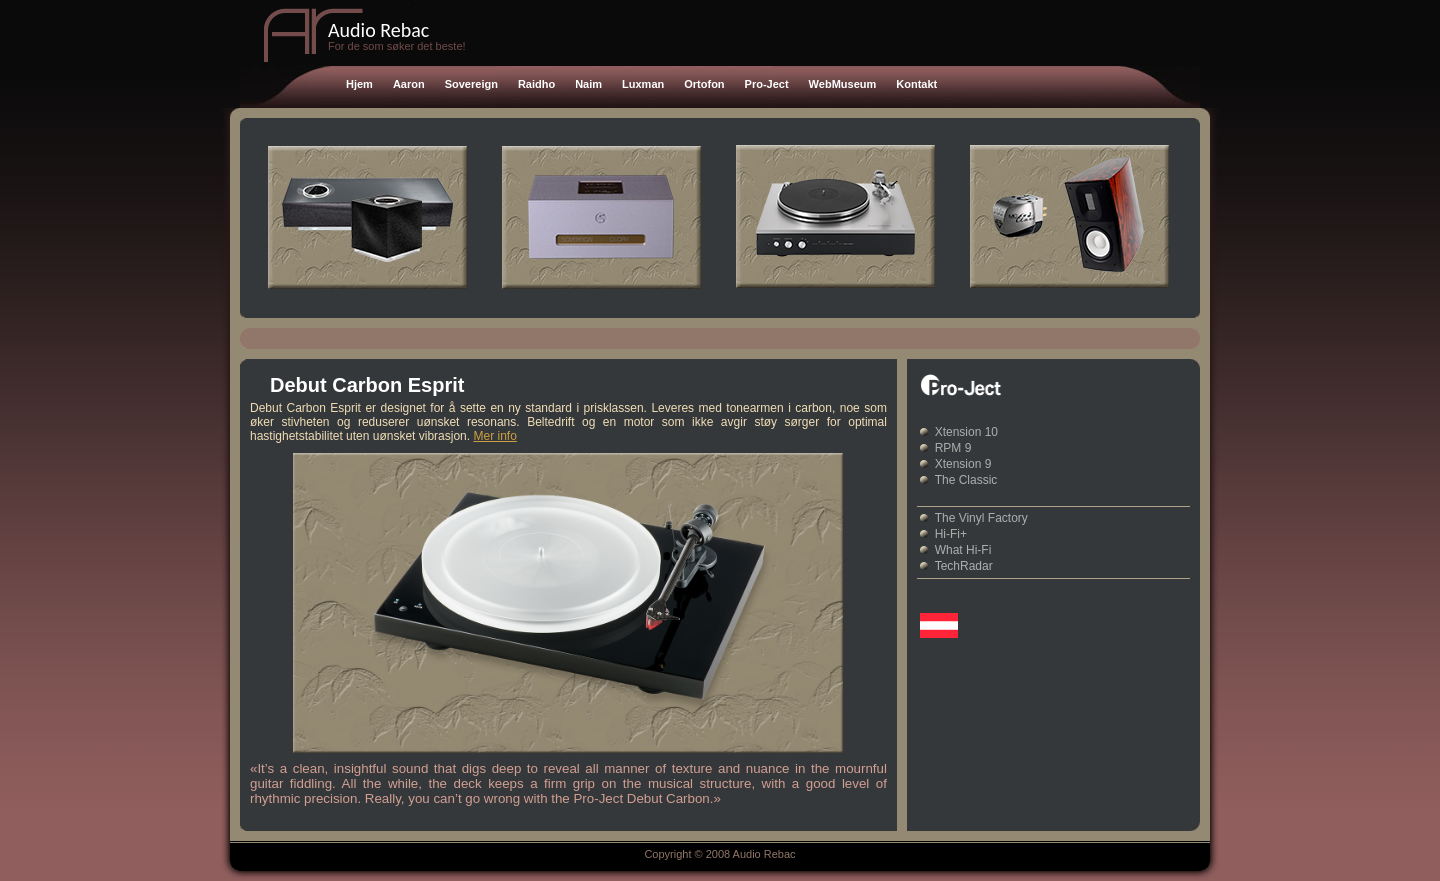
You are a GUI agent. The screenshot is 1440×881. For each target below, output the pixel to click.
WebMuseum (843, 84)
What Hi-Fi (963, 550)
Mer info (494, 436)
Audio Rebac (378, 30)
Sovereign (471, 84)
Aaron (409, 84)
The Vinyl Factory (981, 518)
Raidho (536, 84)
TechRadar (964, 566)
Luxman (643, 84)
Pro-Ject (767, 84)
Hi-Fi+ (951, 534)
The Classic (966, 480)
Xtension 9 (963, 464)
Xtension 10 (966, 432)
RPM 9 (953, 448)
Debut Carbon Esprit (367, 385)
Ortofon (704, 84)
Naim (588, 84)
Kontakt (916, 84)
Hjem (359, 84)
